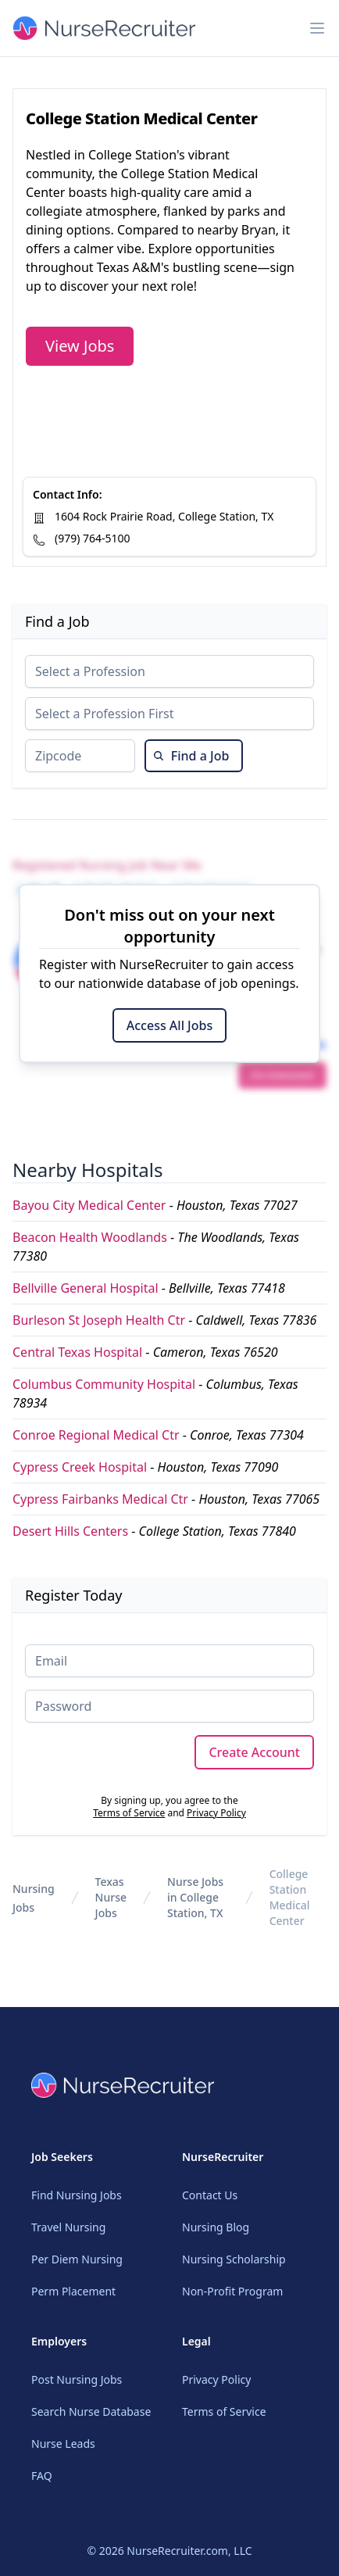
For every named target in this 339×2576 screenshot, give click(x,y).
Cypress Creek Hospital (79, 1467)
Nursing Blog (215, 2227)
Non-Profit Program (232, 2291)
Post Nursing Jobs (76, 2379)
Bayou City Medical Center (89, 1205)
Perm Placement (73, 2291)
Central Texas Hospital (77, 1352)
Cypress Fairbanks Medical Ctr (100, 1499)
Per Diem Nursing (77, 2259)
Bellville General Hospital (85, 1288)
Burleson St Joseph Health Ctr (98, 1320)
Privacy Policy (216, 1812)
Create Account (254, 1752)
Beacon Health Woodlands (89, 1237)
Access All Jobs (169, 1025)
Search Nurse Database (91, 2411)
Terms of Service (129, 1812)
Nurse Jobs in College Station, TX (195, 1897)
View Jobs (79, 345)
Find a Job (191, 755)
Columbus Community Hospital (103, 1384)
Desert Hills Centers (70, 1531)
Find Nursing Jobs (76, 2195)
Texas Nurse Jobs (111, 1897)
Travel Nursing (68, 2227)
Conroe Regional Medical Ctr (96, 1435)
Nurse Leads (63, 2443)
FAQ (41, 2475)
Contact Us (209, 2195)
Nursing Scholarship (234, 2259)
